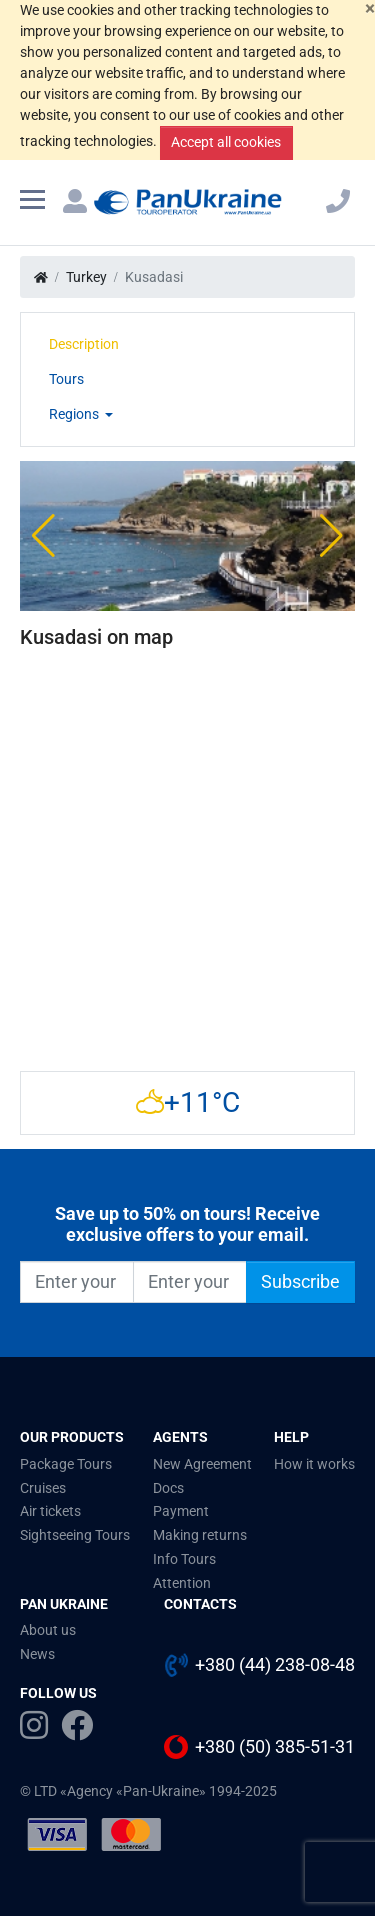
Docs (168, 1488)
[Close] (370, 9)
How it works (314, 1464)
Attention (182, 1583)
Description (84, 344)
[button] (43, 536)
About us (48, 1630)
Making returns (200, 1535)
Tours (66, 379)
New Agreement (202, 1464)
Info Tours (184, 1559)
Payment (181, 1511)
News (37, 1654)
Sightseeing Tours (75, 1535)
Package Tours (66, 1464)
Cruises (43, 1488)
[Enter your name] (77, 1282)
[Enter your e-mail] (190, 1282)
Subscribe (300, 1282)
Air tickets (50, 1511)
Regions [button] (75, 414)
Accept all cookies (226, 142)
